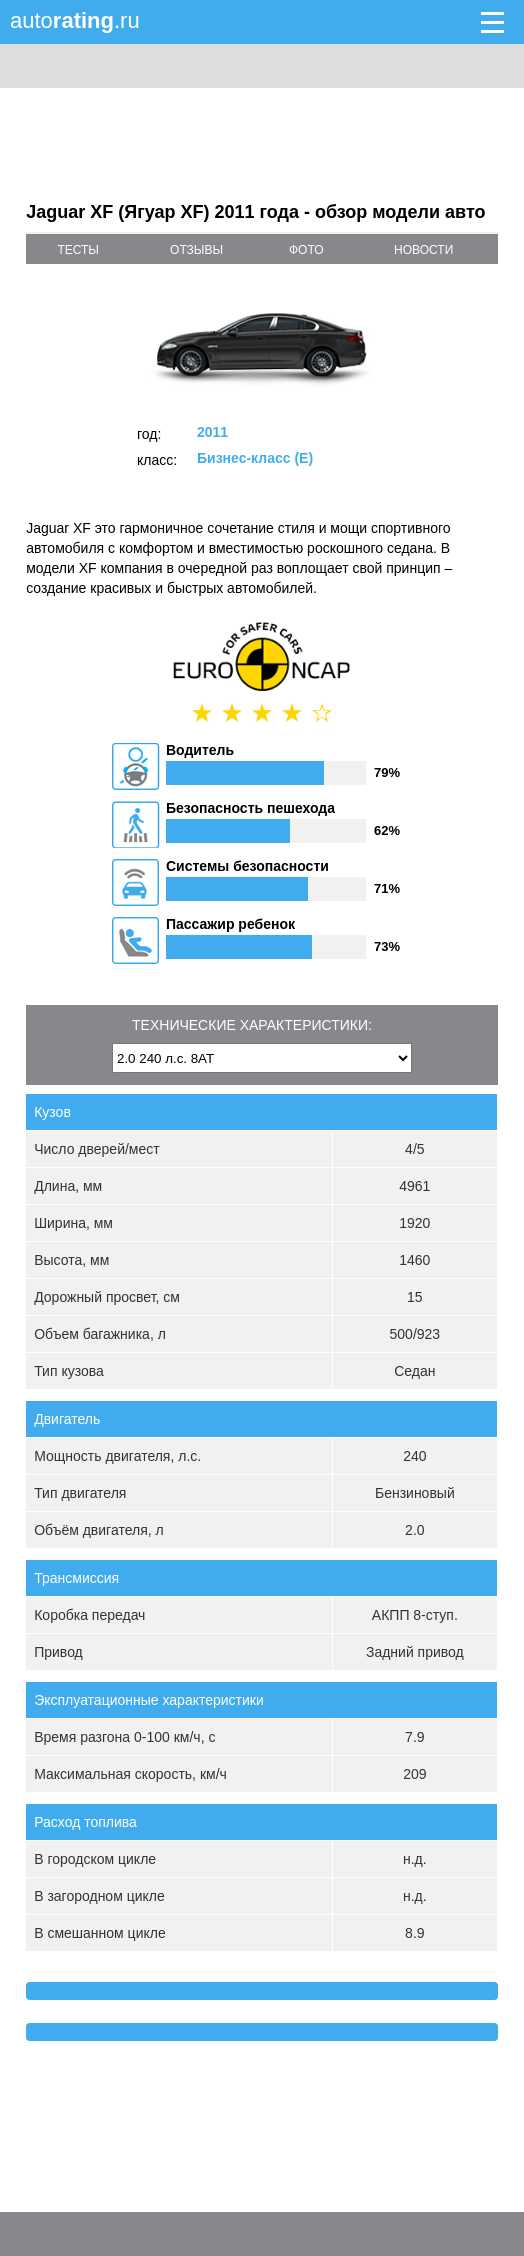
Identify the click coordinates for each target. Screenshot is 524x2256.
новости (423, 250)
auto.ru (75, 20)
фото (306, 250)
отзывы (196, 250)
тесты (78, 250)
